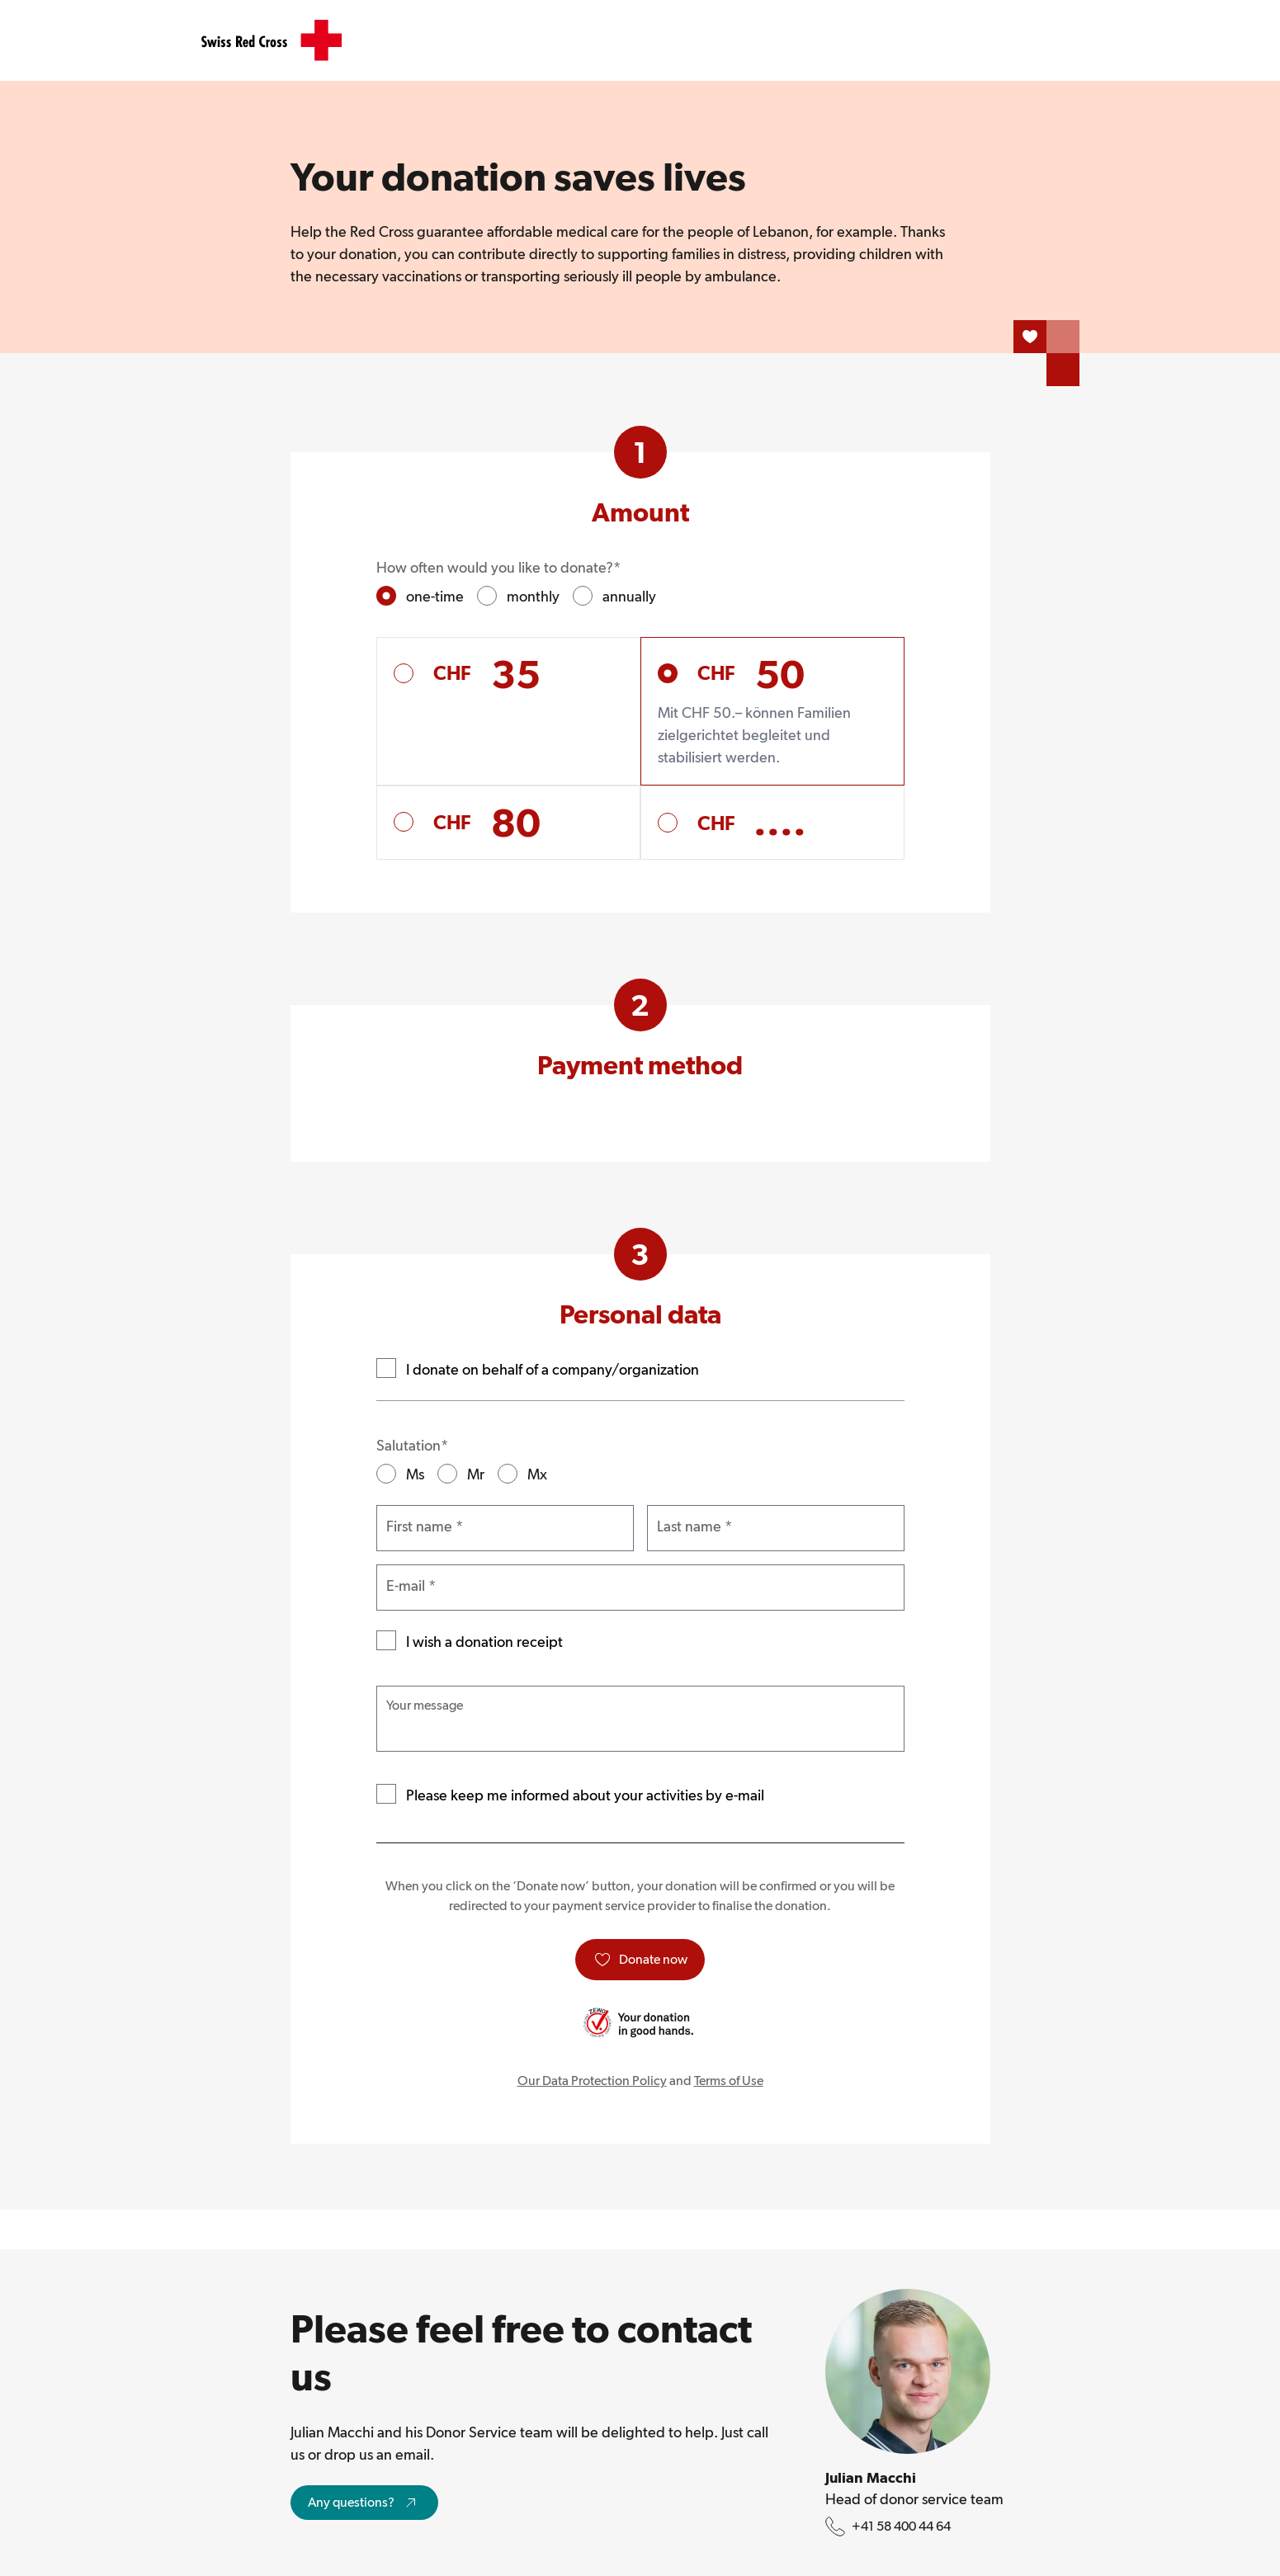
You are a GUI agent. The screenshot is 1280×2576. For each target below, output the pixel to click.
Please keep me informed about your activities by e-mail (585, 1795)
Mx (537, 1474)
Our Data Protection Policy (592, 2080)
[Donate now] (640, 1959)
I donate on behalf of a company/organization (552, 1369)
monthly (533, 596)
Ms (415, 1474)
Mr (475, 1474)
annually (629, 596)
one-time (435, 596)
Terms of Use (728, 2080)
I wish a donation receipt (484, 1641)
